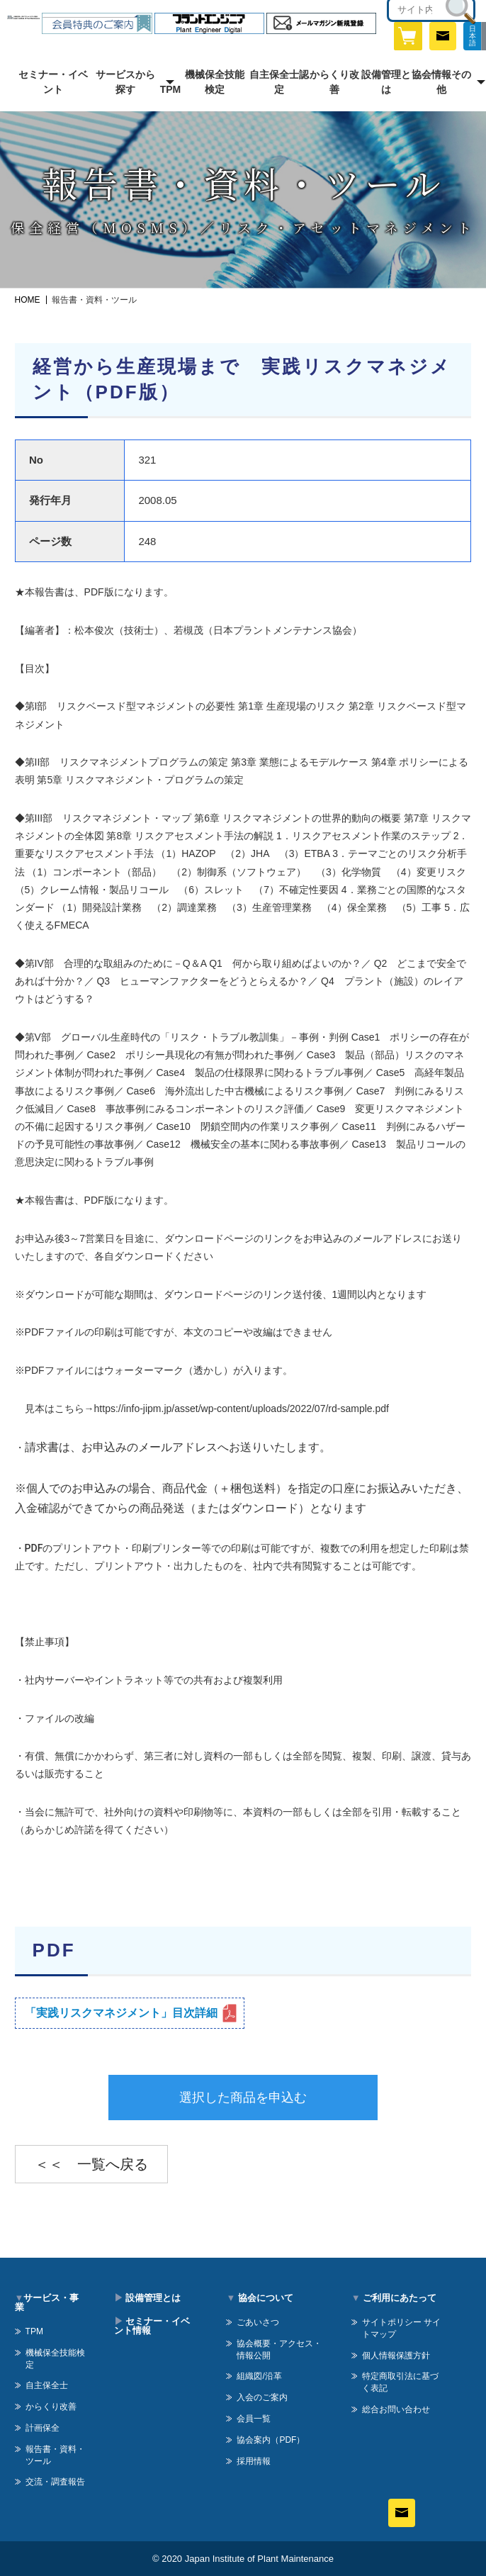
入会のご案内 (262, 2397)
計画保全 (43, 2428)
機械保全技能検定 (214, 82)
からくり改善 (334, 82)
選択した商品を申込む (243, 2097)
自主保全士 (47, 2385)
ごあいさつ (258, 2322)
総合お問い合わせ (396, 2409)
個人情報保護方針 (396, 2356)
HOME (27, 300)
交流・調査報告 (55, 2482)
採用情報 (254, 2461)
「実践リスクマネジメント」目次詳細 (121, 2013)
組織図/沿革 (259, 2376)
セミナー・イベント (53, 82)
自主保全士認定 (279, 82)
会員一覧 (254, 2419)
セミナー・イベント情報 (152, 2326)
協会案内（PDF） (271, 2440)
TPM (170, 89)
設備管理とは (386, 82)
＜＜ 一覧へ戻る (91, 2164)
